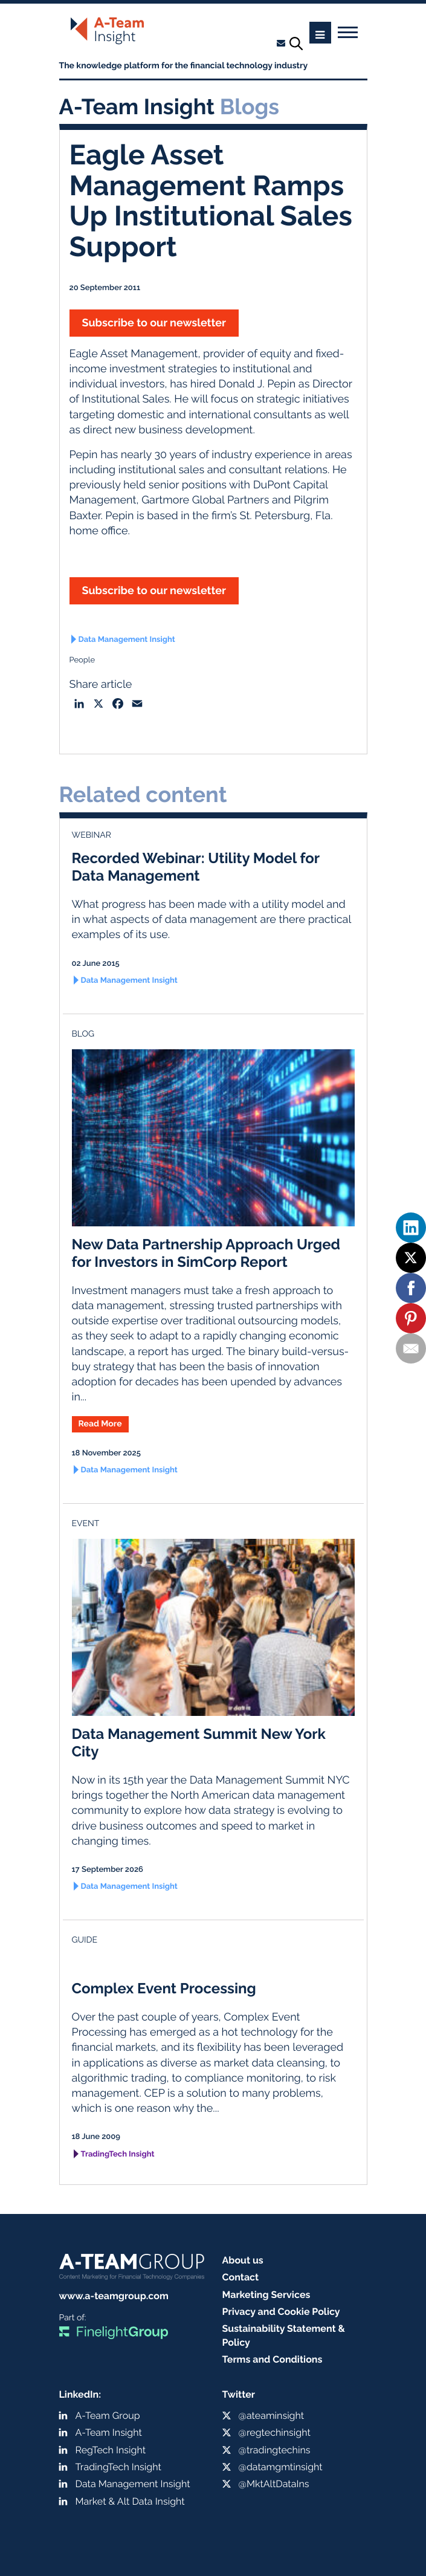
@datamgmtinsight (281, 2467)
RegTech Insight (111, 2450)
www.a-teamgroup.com (114, 2296)
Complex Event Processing (164, 1988)
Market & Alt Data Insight (130, 2501)
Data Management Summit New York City (199, 1742)
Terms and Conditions (272, 2359)
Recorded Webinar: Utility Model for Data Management (196, 866)
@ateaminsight (272, 2415)
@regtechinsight (275, 2432)
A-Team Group (108, 2415)
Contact (240, 2277)
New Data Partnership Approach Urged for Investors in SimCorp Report (206, 1252)
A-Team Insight (109, 2432)
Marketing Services (266, 2294)
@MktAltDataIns (274, 2484)
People (82, 660)
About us (242, 2260)
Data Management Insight (127, 639)
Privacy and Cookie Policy (281, 2311)
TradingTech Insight (118, 2154)
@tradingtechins (275, 2450)
